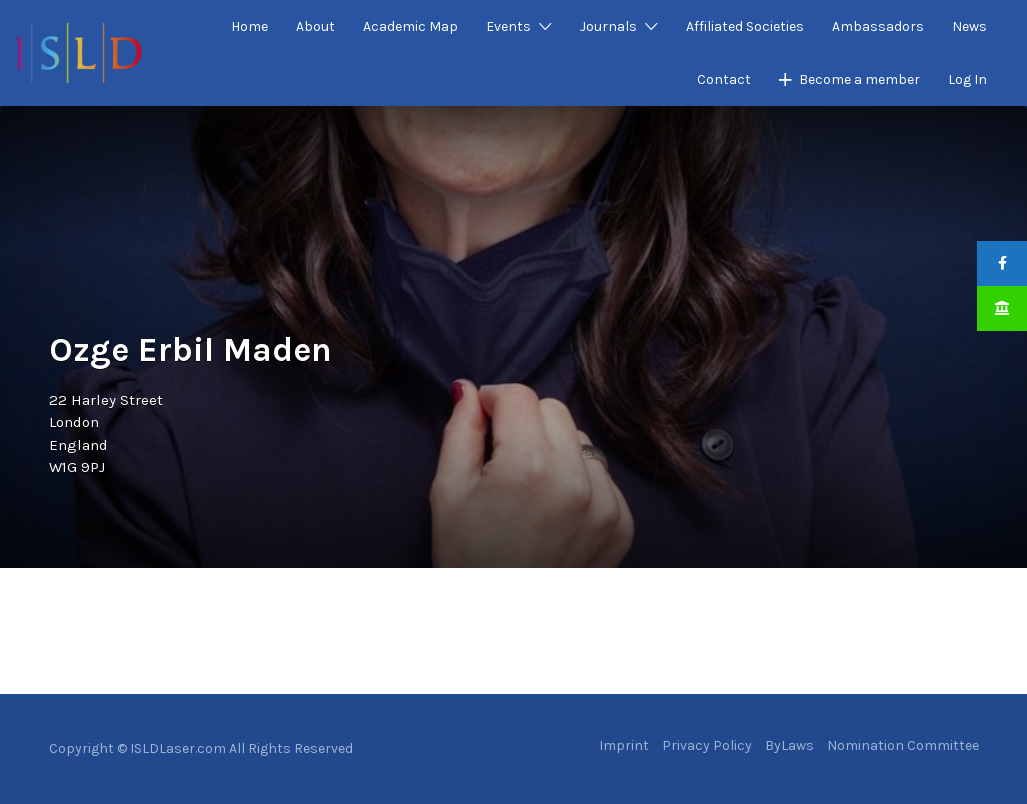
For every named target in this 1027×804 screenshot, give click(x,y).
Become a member (859, 79)
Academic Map (410, 26)
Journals (608, 26)
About (315, 26)
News (969, 26)
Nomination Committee (903, 745)
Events (508, 26)
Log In (967, 79)
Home (249, 26)
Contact (724, 79)
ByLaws (789, 745)
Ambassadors (878, 26)
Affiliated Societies (745, 26)
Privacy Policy (707, 745)
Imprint (624, 745)
